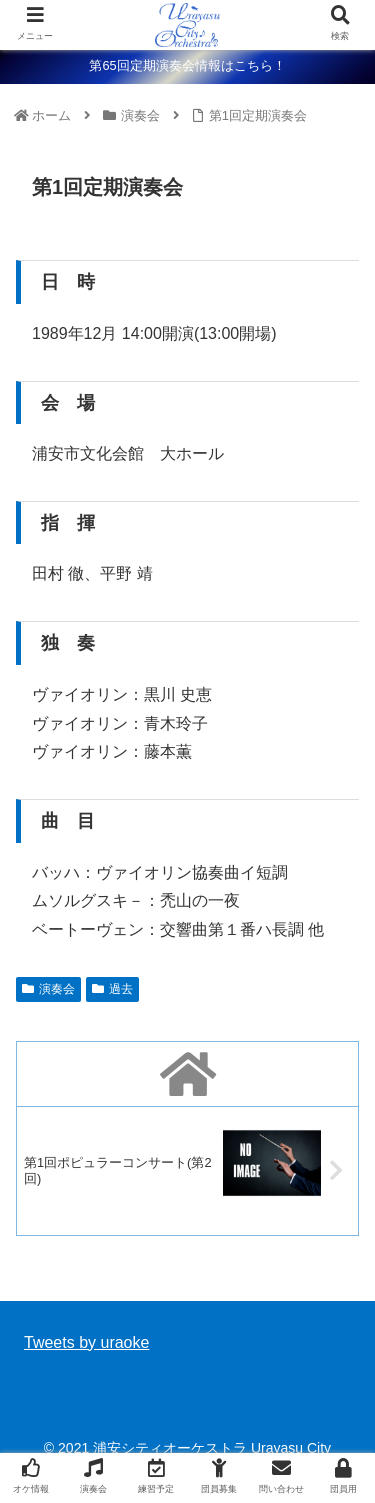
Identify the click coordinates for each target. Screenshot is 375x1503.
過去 (112, 989)
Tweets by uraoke (86, 1342)
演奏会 (48, 989)
